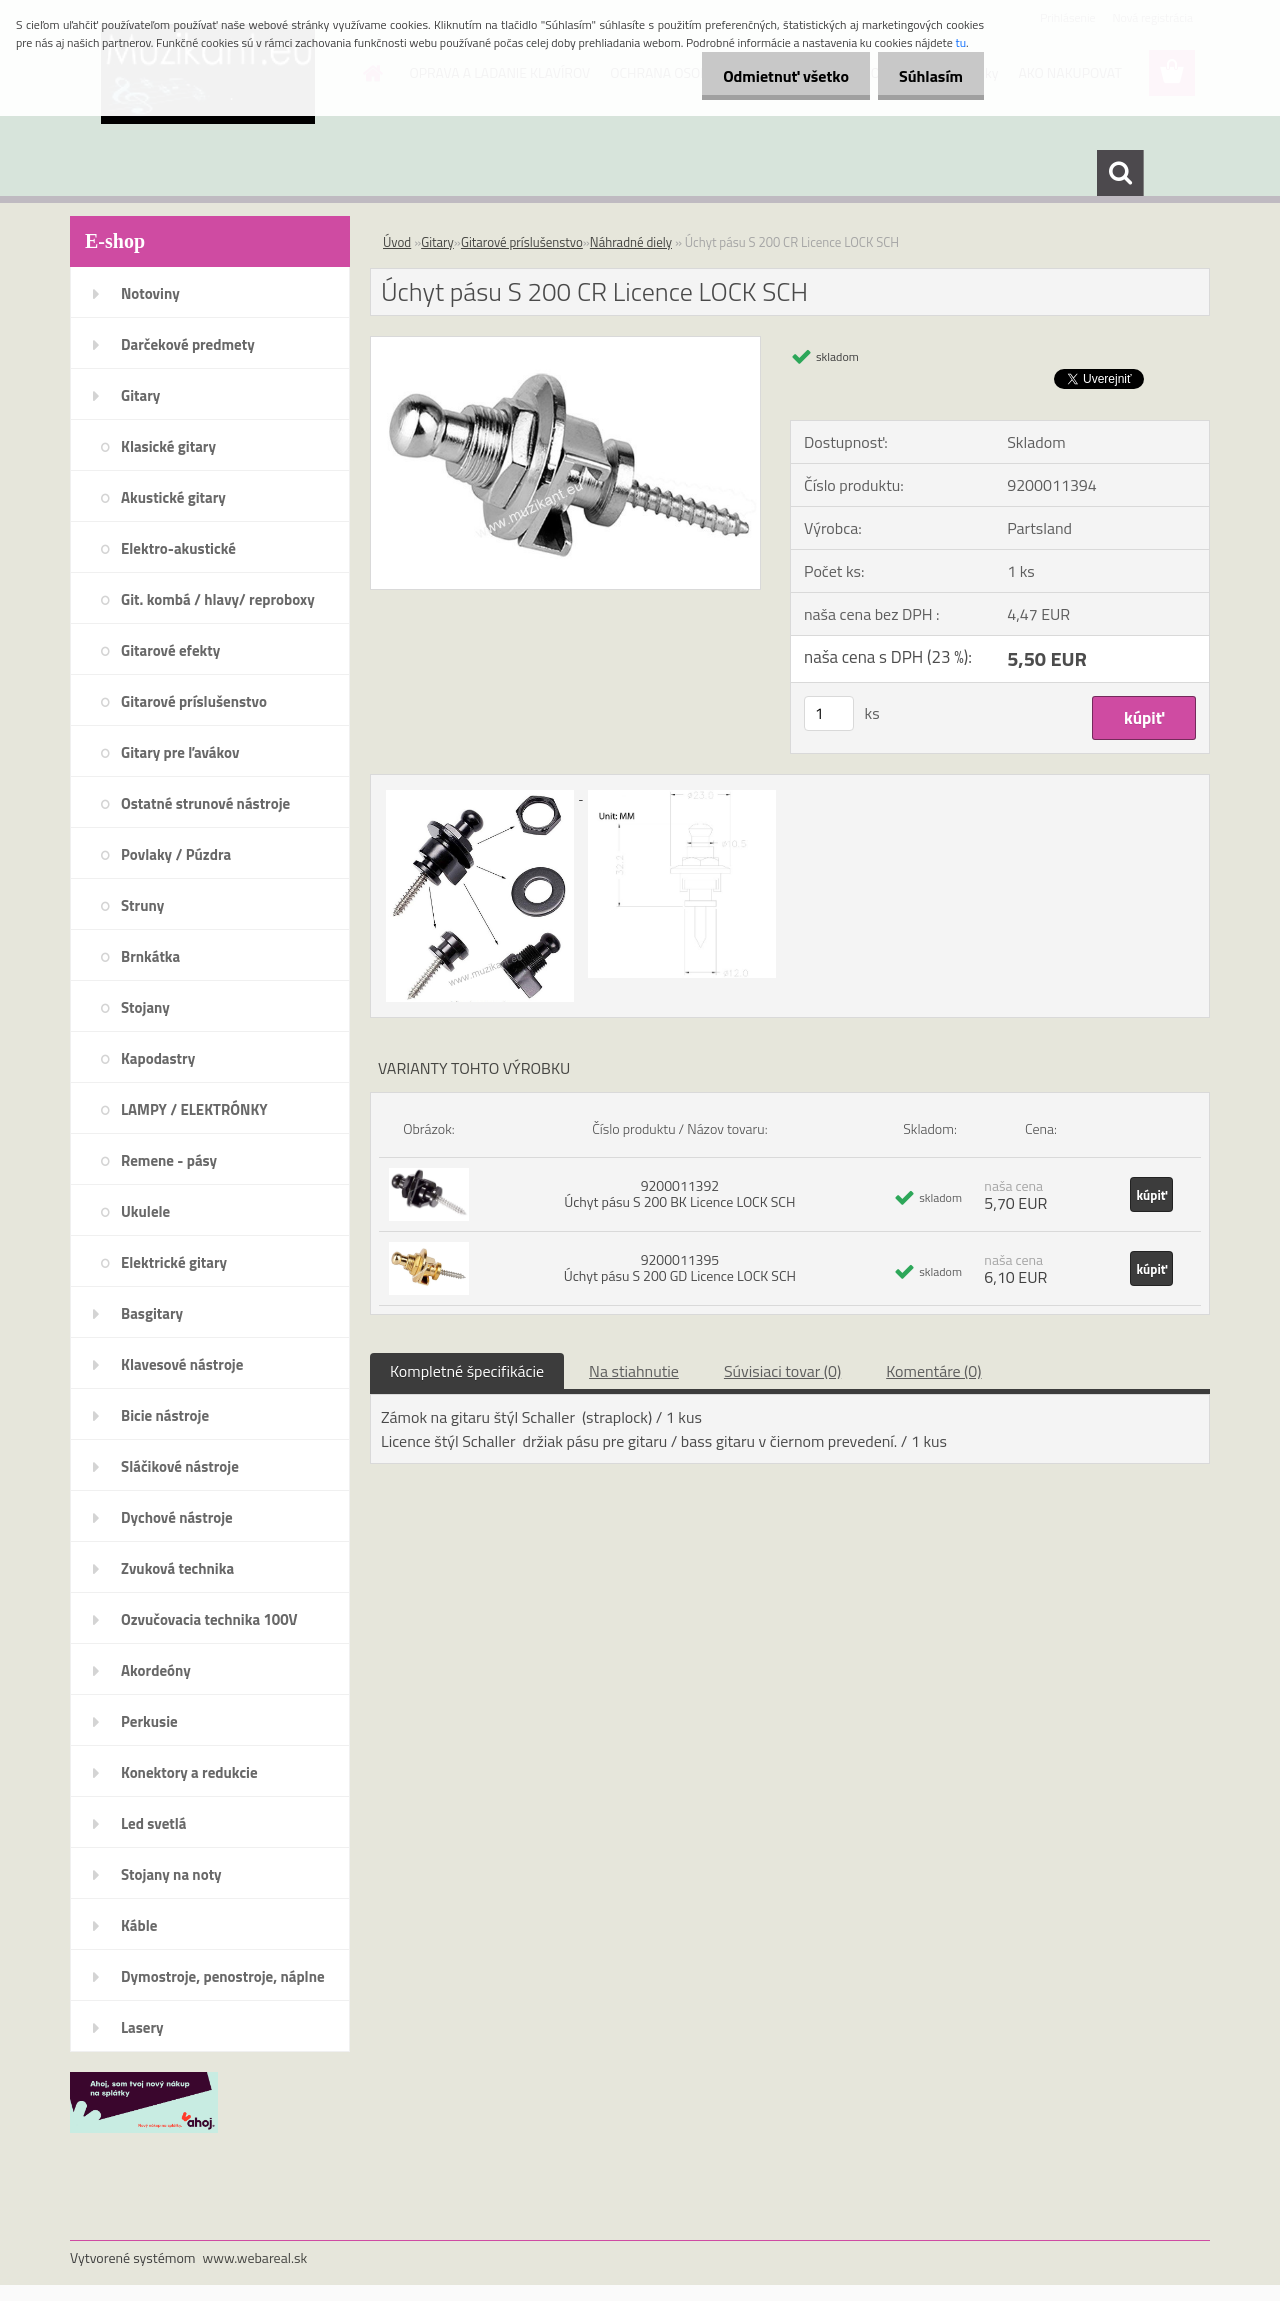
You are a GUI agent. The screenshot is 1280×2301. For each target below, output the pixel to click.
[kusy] (829, 713)
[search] (1120, 173)
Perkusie (149, 1721)
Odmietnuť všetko (774, 76)
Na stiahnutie (634, 1371)
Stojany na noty (171, 1874)
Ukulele (145, 1211)
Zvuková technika (177, 1568)
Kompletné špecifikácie (467, 1371)
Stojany (145, 1007)
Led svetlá (153, 1823)
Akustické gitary (173, 497)
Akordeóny (156, 1670)
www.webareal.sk (255, 2257)
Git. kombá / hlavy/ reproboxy (218, 599)
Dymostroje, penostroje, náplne (223, 1976)
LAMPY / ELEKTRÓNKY (194, 1109)
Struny (142, 905)
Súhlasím (927, 76)
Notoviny (150, 293)
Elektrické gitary (174, 1262)
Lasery (142, 2027)
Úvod (397, 242)
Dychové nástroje (177, 1517)
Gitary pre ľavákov (180, 752)
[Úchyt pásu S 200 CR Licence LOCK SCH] (565, 345)
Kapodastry (158, 1058)
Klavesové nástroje (182, 1364)
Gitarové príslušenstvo (194, 701)
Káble (139, 1925)
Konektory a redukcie (189, 1772)
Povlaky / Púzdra (176, 854)
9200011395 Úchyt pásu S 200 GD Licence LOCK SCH (680, 1267)
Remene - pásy (169, 1160)
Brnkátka (150, 956)
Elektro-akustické (178, 548)
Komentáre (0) (933, 1371)
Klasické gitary (168, 446)
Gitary (140, 395)
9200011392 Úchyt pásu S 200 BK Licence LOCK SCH (679, 1193)
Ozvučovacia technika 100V (209, 1619)
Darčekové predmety (188, 344)
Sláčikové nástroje (180, 1466)
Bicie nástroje (165, 1415)
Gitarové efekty (170, 650)
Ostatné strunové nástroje (205, 803)
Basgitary (152, 1313)
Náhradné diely (631, 242)
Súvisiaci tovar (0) (782, 1371)
